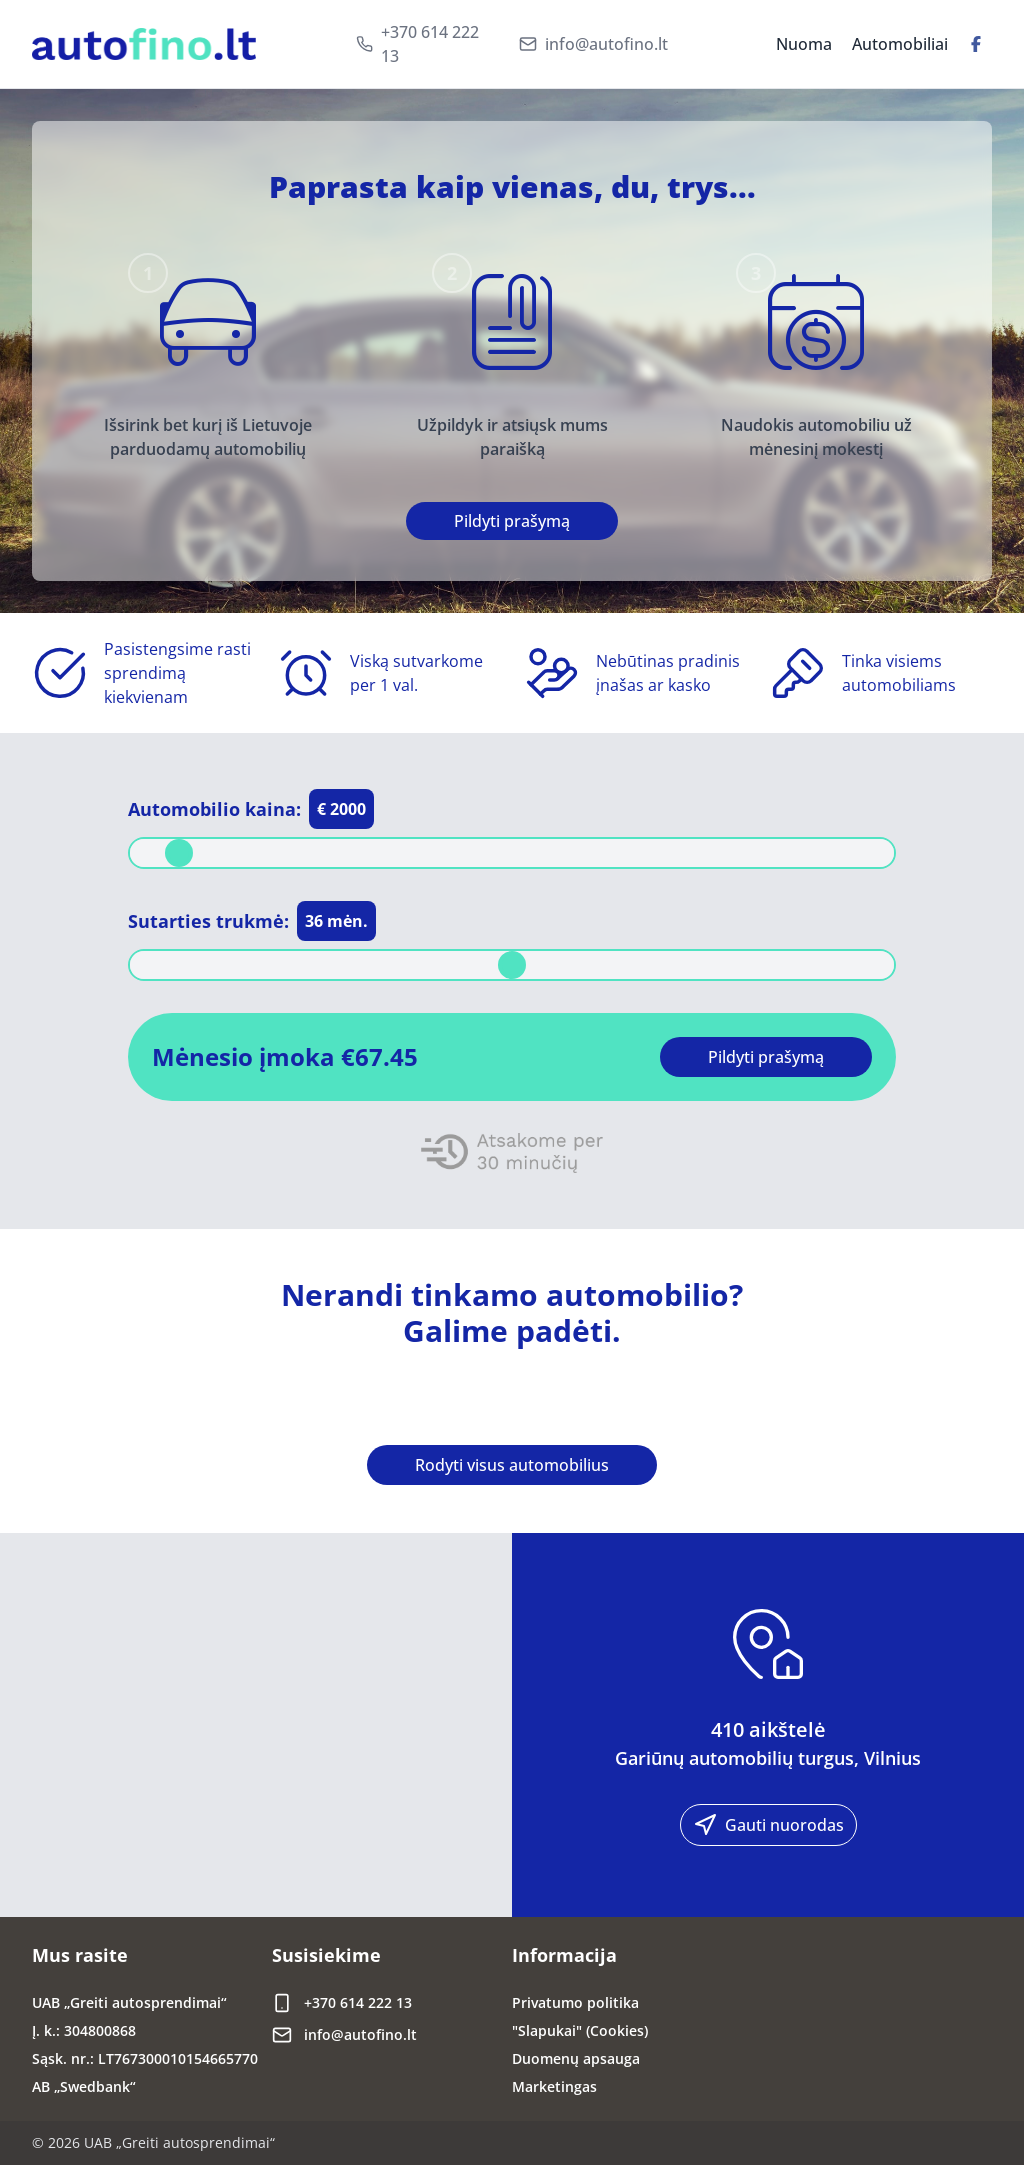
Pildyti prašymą (512, 521)
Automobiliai (900, 44)
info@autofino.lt (606, 44)
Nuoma (804, 44)
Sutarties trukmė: (208, 921)
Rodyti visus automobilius (512, 1465)
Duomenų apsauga (576, 2058)
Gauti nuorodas (768, 1825)
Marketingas (554, 2086)
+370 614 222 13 (430, 44)
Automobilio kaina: (214, 809)
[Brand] (144, 44)
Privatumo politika (575, 2002)
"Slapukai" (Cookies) (580, 2030)
